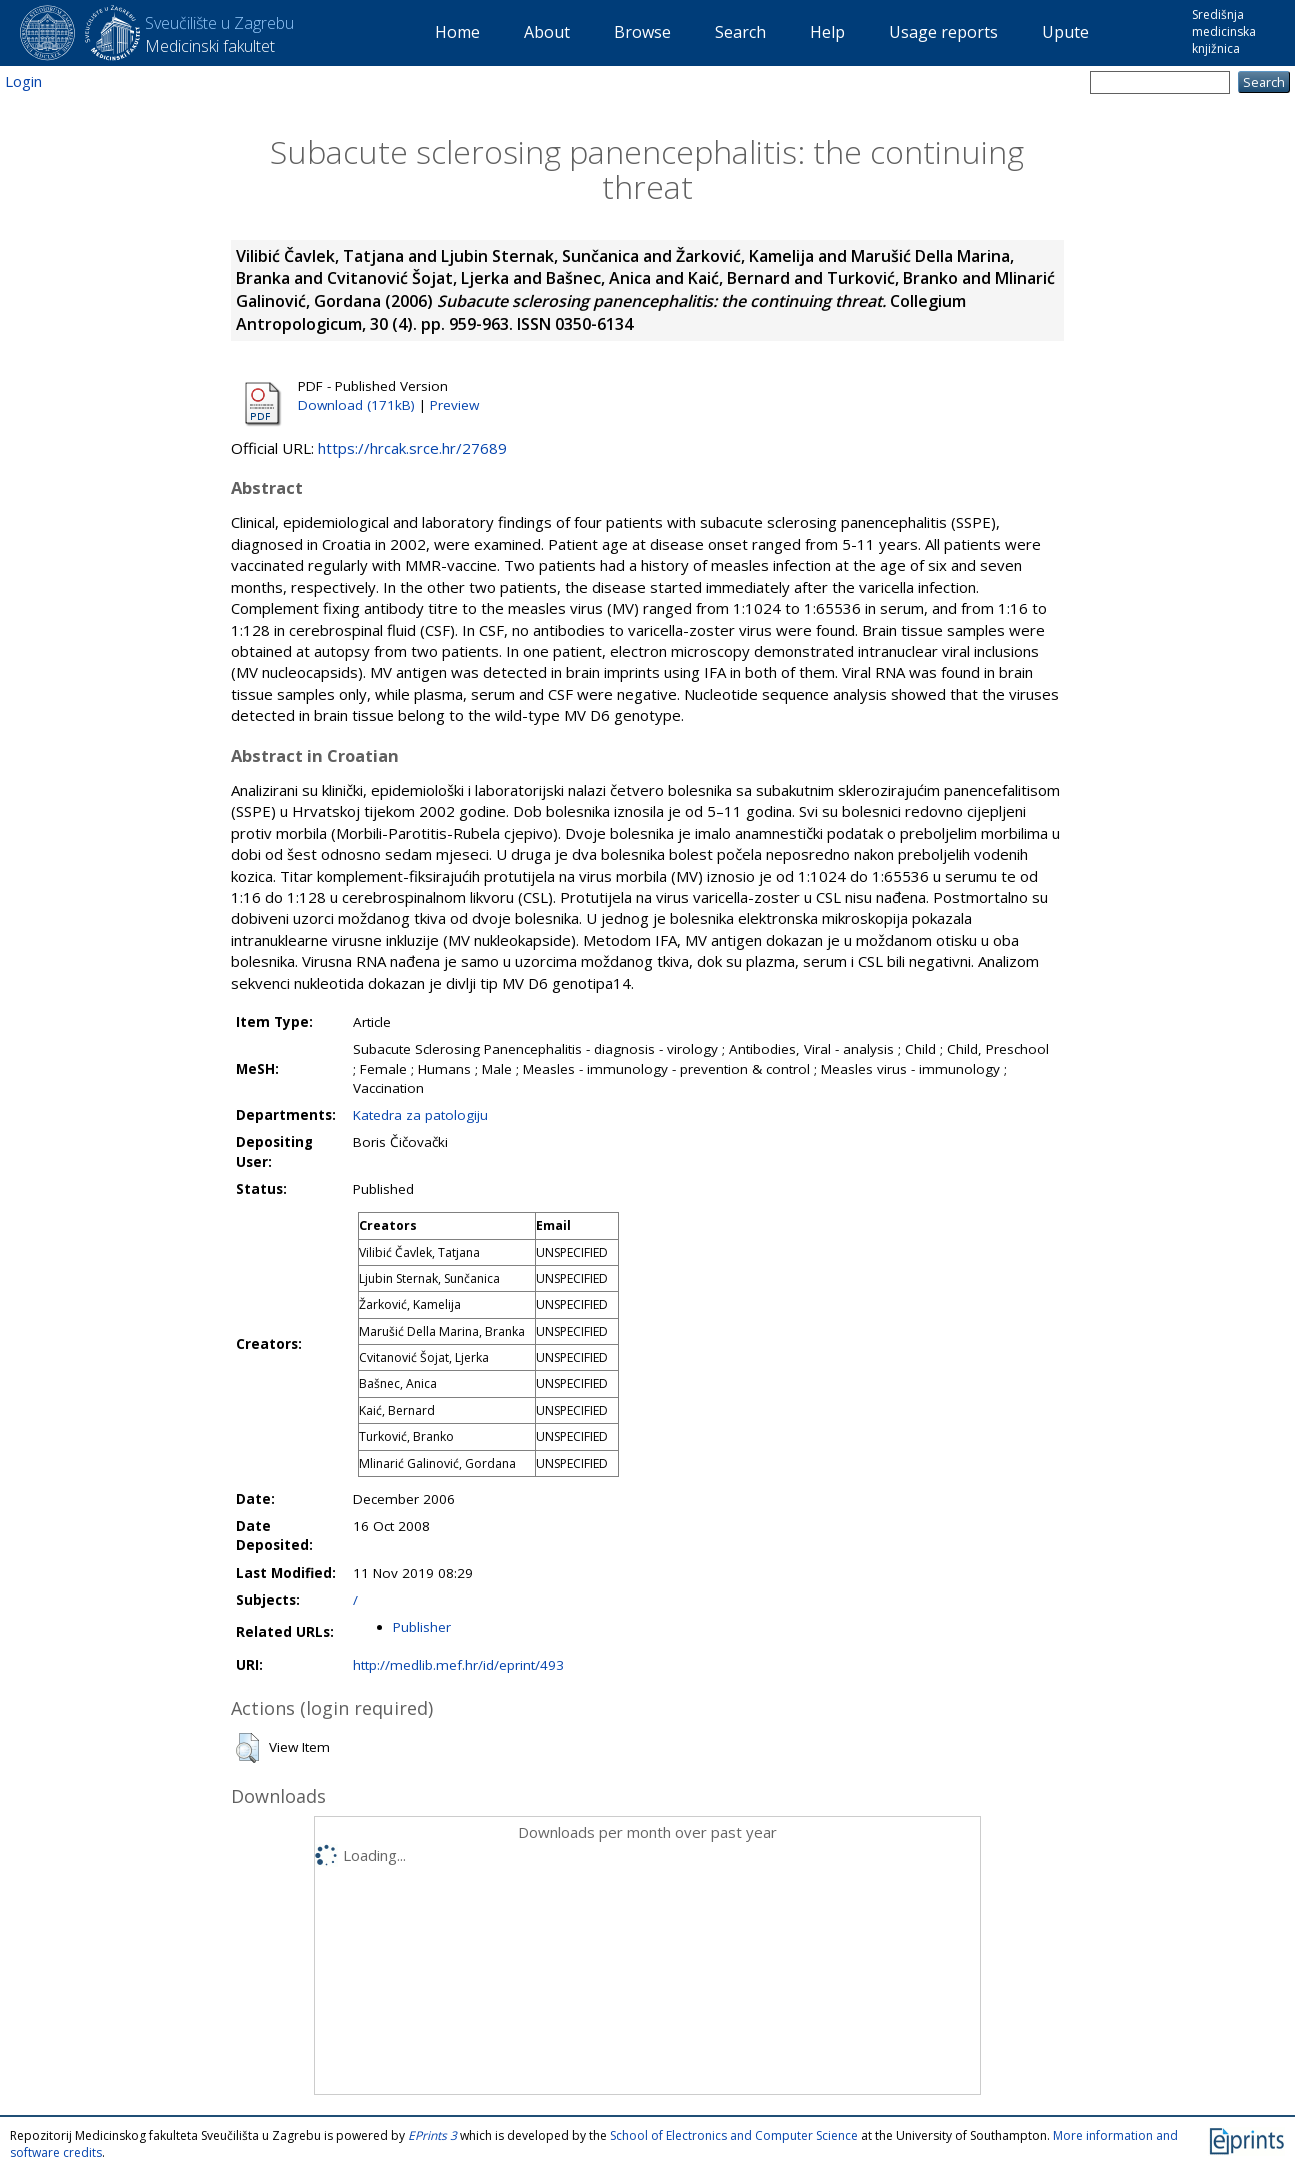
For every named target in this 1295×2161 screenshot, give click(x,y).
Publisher (422, 1627)
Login (23, 81)
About (547, 32)
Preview (454, 405)
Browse (642, 32)
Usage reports (943, 32)
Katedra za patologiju (420, 1115)
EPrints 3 (432, 2135)
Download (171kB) (356, 405)
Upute (1065, 32)
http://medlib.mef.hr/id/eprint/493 (458, 1665)
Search (740, 32)
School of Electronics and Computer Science (734, 2135)
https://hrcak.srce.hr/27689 (412, 448)
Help (827, 32)
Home (457, 32)
